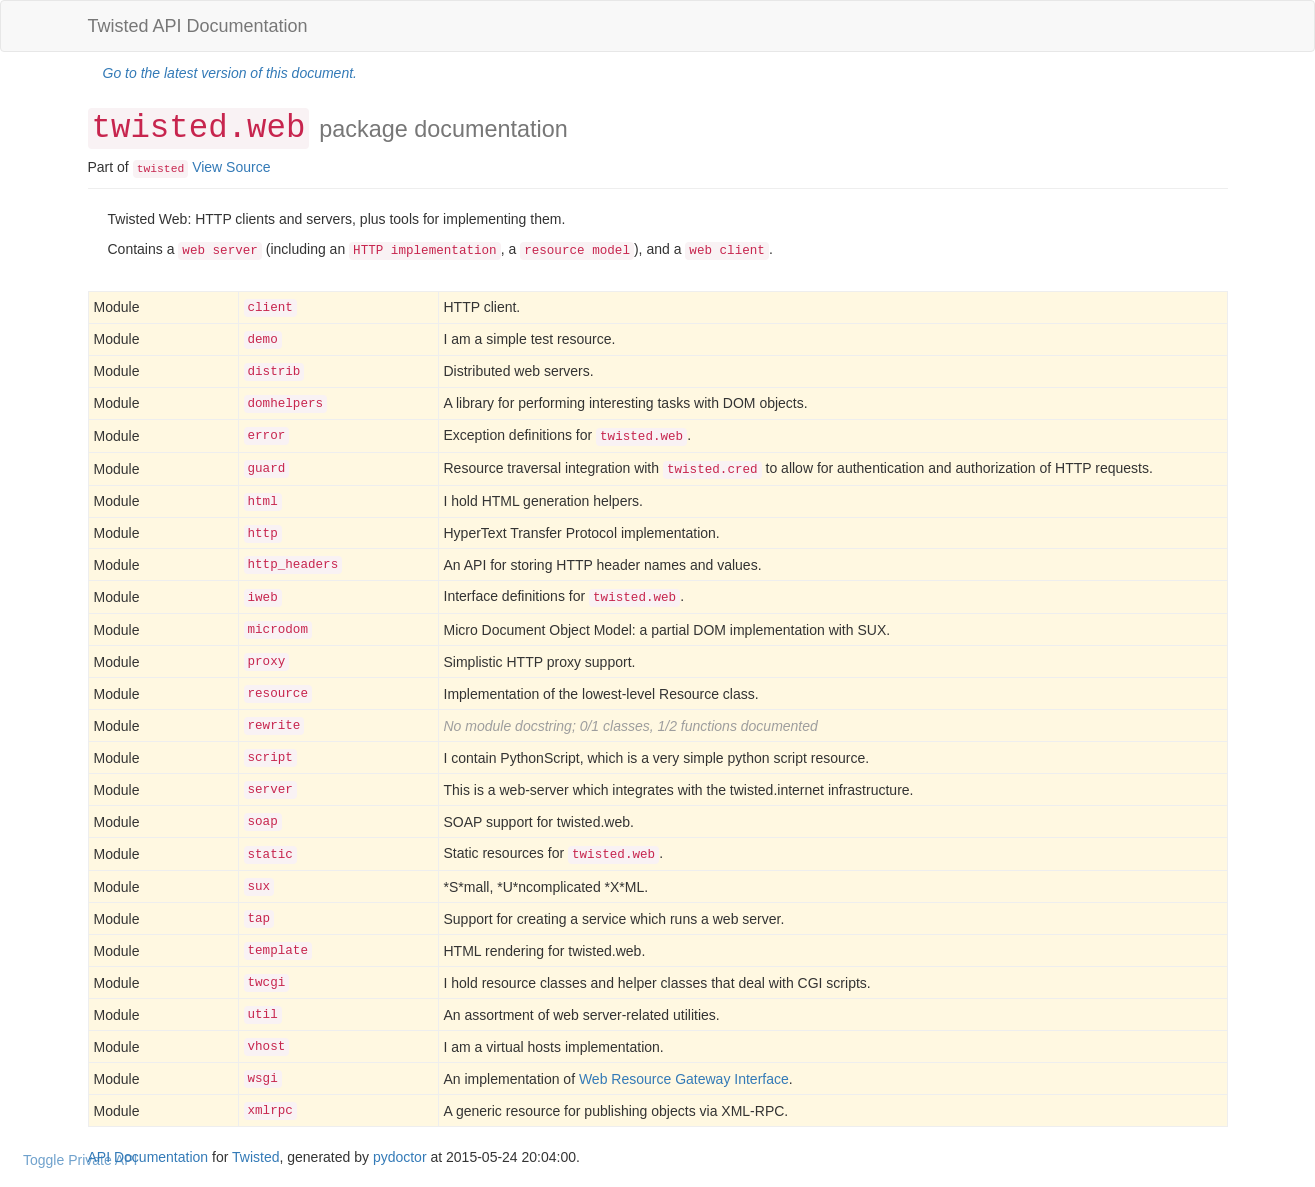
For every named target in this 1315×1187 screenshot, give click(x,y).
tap (259, 919)
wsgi (263, 1079)
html (263, 502)
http (263, 534)
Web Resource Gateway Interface (684, 1079)
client (270, 308)
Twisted (255, 1157)
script (270, 758)
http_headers (293, 565)
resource (278, 694)
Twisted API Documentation (198, 26)
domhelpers (286, 404)
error (267, 436)
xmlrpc (270, 1111)
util (263, 1015)
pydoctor (400, 1157)
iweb (263, 598)
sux (259, 887)
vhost (267, 1047)
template (278, 951)
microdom (278, 630)
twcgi (267, 983)
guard (267, 469)
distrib (274, 372)
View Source (231, 167)
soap (263, 822)
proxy (267, 662)
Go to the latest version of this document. (230, 73)
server (270, 790)
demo (263, 340)
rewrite (274, 726)
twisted (161, 169)
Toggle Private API (80, 1160)
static (270, 855)
